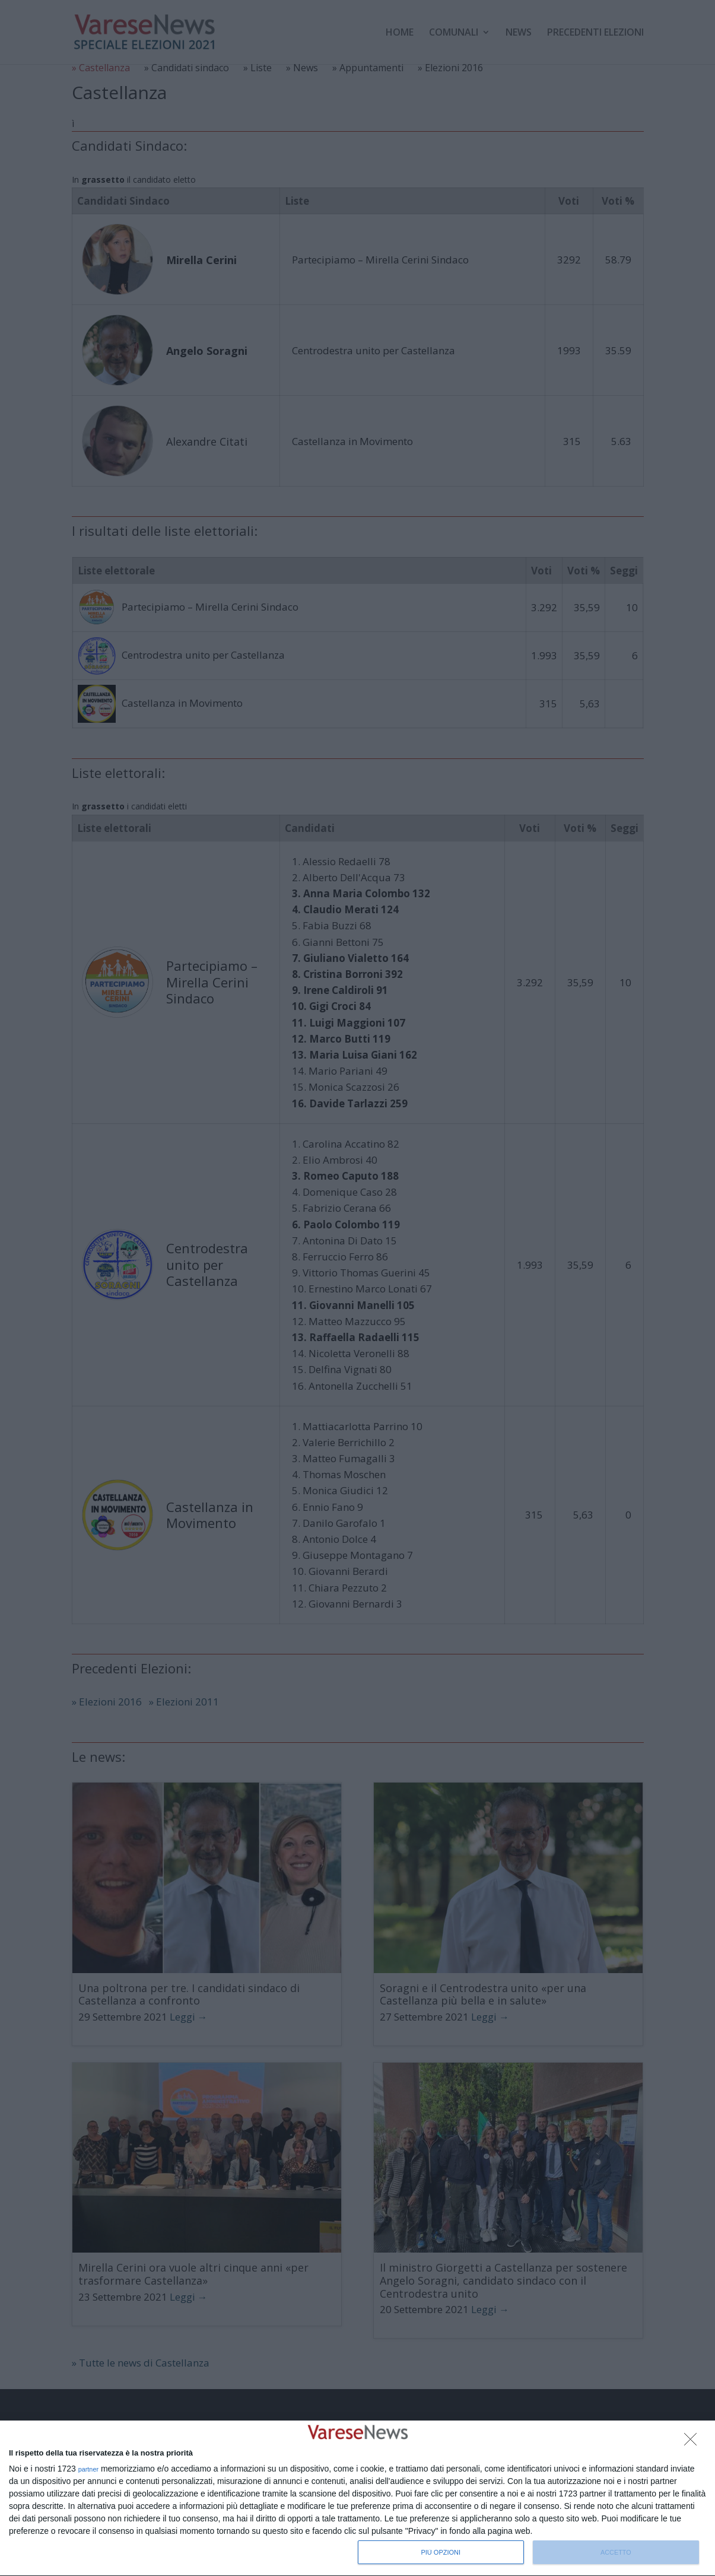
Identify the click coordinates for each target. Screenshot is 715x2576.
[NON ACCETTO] (693, 2442)
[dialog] (357, 2498)
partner (88, 2469)
